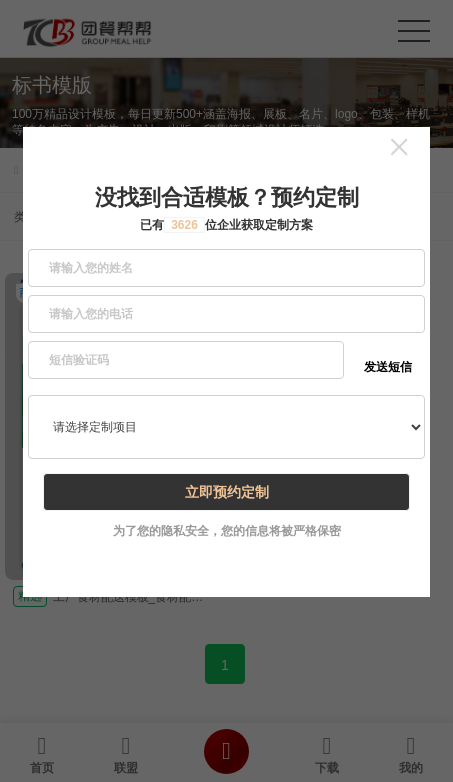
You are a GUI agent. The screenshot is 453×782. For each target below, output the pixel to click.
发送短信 (388, 367)
